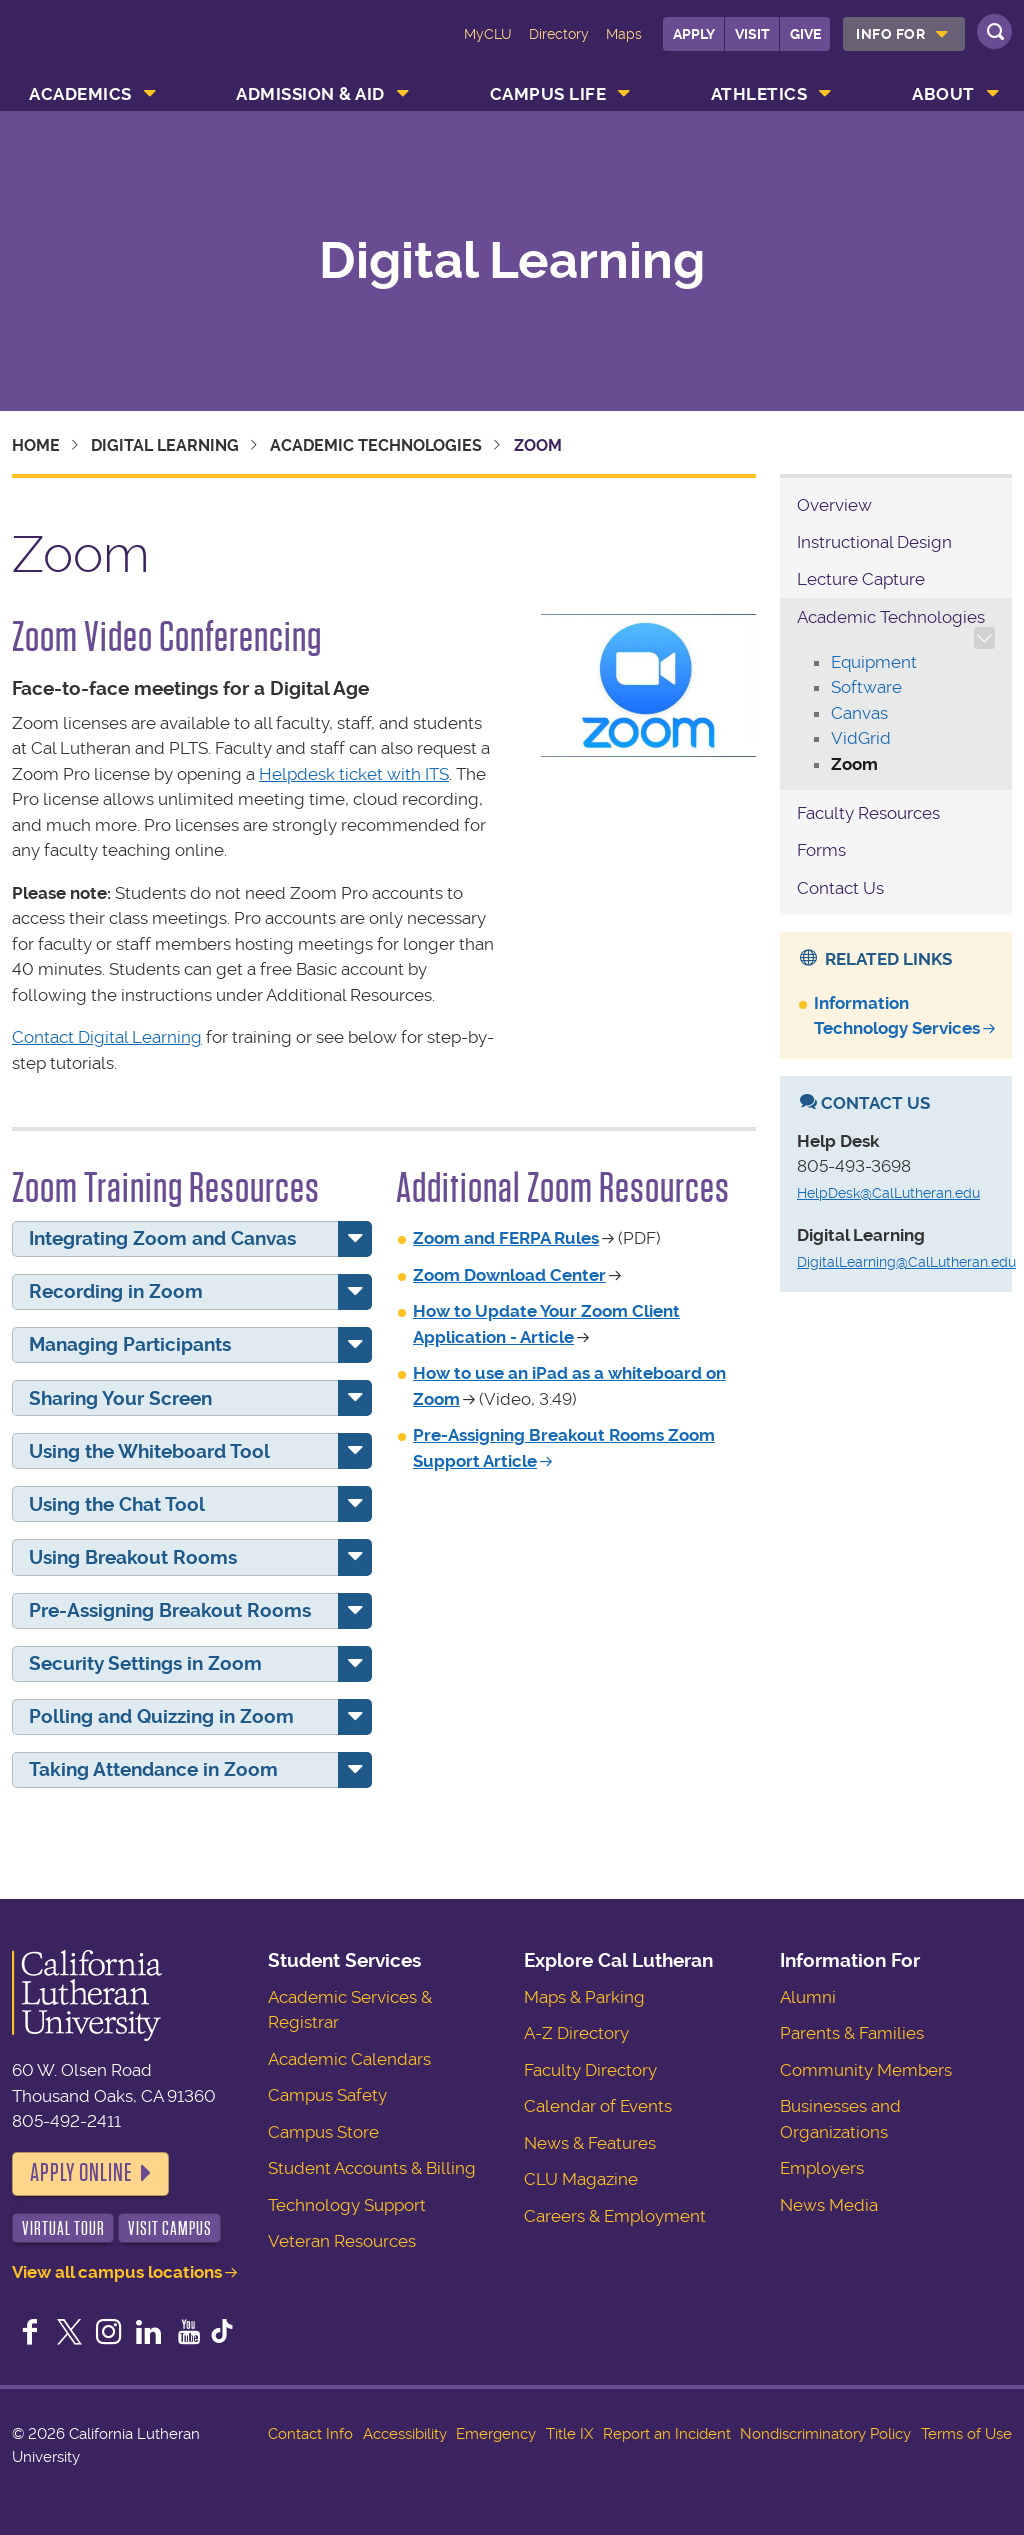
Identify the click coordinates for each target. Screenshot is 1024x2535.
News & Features (590, 2143)
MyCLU (488, 34)
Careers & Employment (615, 2216)
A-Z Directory (576, 2033)
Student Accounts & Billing (372, 2168)
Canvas (859, 713)
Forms (821, 850)
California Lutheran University (97, 48)
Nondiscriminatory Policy (825, 2434)
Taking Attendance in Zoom (153, 1769)
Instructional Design (874, 542)
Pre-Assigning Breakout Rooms (170, 1610)
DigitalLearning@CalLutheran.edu (906, 1262)
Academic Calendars (349, 2059)
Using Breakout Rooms (133, 1557)
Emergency (496, 2434)
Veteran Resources (342, 2241)
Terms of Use (966, 2434)
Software (866, 687)
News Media (829, 2205)
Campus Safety (327, 2095)
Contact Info (310, 2434)
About (943, 94)
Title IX (569, 2434)
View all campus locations (117, 2272)
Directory (559, 34)
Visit (752, 34)
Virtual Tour (63, 2228)
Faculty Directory (590, 2070)
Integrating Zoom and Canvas (162, 1238)
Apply (694, 34)
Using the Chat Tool (117, 1504)
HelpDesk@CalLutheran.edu (888, 1193)
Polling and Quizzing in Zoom (161, 1716)
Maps (624, 34)
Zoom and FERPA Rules (506, 1238)
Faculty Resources (868, 813)
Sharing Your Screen (120, 1398)
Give (805, 34)
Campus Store (323, 2132)
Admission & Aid (310, 94)
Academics (80, 94)
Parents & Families (852, 2033)
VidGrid (861, 738)
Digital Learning (512, 261)
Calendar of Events (598, 2106)
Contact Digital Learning (107, 1037)
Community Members (866, 2070)
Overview (834, 505)
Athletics (759, 94)
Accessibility (405, 2434)
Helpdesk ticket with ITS (354, 774)
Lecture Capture (861, 579)
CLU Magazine (581, 2179)
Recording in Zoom (116, 1291)
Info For (890, 34)
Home (36, 445)
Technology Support (347, 2205)
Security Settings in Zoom (145, 1663)
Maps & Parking (584, 1997)
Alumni (808, 1997)
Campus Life (548, 94)
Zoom (854, 764)
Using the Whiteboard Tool (149, 1451)
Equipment (874, 662)
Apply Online (81, 2173)
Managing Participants (130, 1344)
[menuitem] (904, 34)
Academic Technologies (376, 445)
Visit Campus (170, 2228)
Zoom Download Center (509, 1275)
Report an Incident (667, 2434)
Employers (822, 2168)
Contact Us (840, 888)
